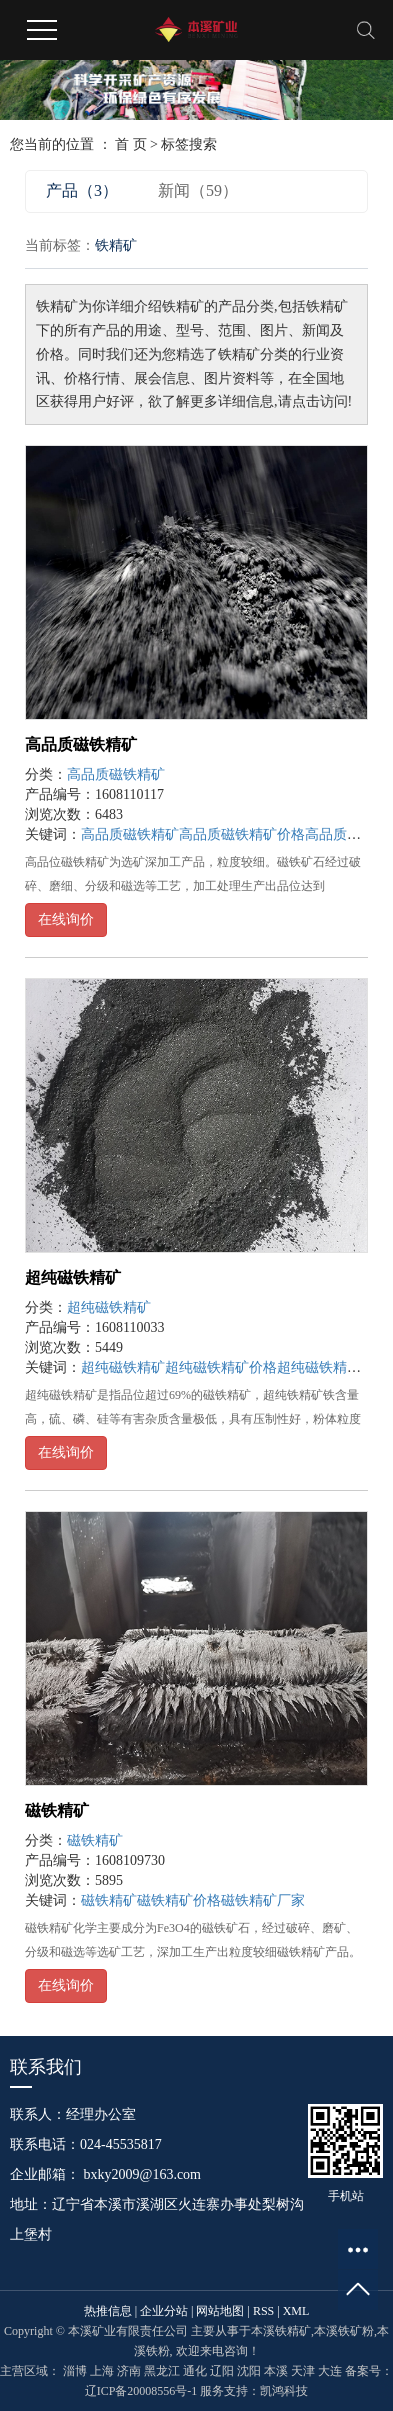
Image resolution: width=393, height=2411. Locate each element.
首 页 (131, 144)
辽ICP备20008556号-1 (141, 2391)
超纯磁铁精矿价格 (221, 1367)
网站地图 (220, 2311)
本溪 (276, 2371)
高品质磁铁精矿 (81, 744)
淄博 (75, 2371)
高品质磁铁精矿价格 (242, 834)
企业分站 (164, 2311)
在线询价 (66, 919)
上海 (102, 2371)
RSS (263, 2311)
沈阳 (249, 2371)
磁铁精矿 (57, 1810)
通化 (195, 2371)
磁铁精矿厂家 (263, 1900)
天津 (303, 2371)
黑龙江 (162, 2371)
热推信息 (108, 2311)
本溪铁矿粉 (344, 2331)
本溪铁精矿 (281, 2331)
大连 (330, 2371)
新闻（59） (198, 190)
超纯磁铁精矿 (73, 1277)
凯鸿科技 (284, 2391)
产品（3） (82, 190)
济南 (129, 2371)
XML (296, 2311)
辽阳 (222, 2371)
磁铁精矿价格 (179, 1900)
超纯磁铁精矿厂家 (333, 1367)
